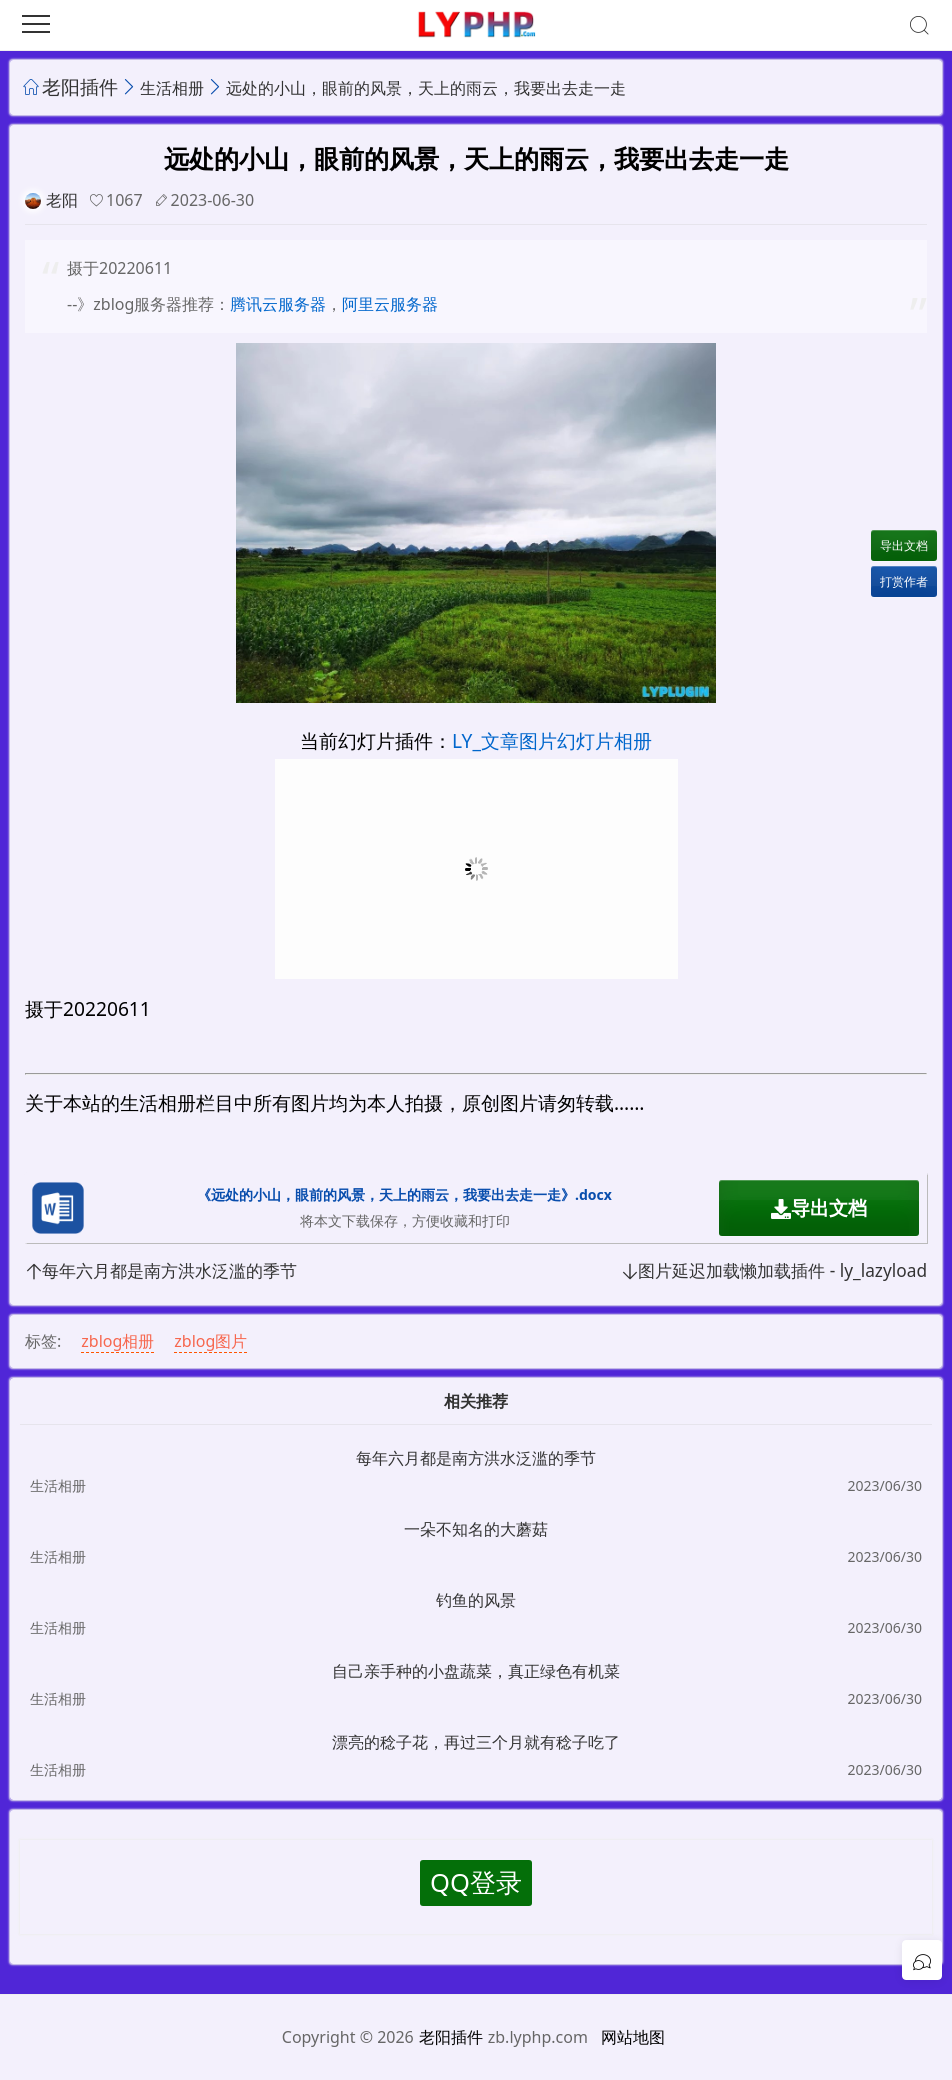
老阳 (62, 200)
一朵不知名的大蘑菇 (476, 1529)
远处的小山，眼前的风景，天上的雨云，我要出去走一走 (426, 88)
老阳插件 (80, 86)
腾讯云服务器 (278, 304)
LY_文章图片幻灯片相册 (552, 740)
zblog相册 (117, 1341)
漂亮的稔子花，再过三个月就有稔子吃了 (476, 1742)
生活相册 (172, 88)
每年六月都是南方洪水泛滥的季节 (161, 1270)
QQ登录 (476, 1882)
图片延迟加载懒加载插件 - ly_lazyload (774, 1270)
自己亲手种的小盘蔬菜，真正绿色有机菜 (476, 1671)
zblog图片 (210, 1341)
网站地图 (633, 2037)
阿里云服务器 (390, 304)
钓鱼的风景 (476, 1600)
